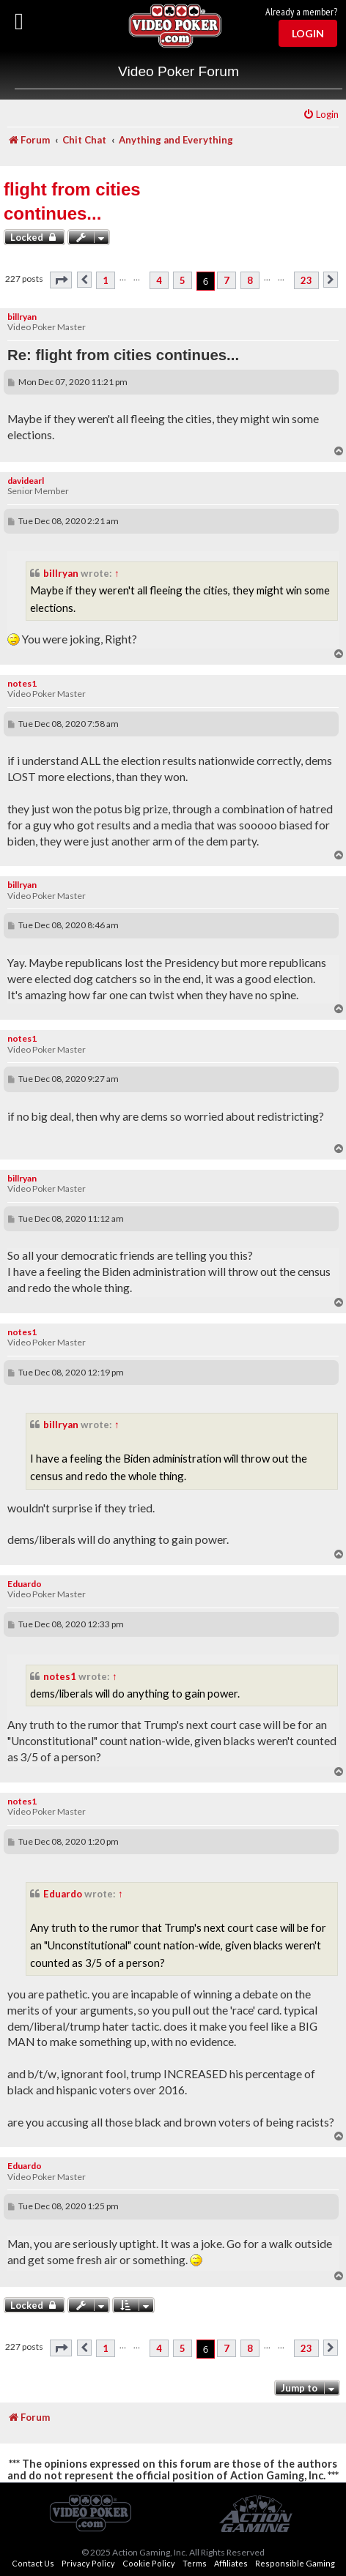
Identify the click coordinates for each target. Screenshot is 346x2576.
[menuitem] (321, 114)
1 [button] (105, 280)
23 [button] (306, 280)
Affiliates (231, 2563)
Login (308, 33)
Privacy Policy (88, 2563)
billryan (22, 316)
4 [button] (159, 280)
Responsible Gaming (295, 2563)
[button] (61, 280)
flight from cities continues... (72, 201)
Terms (195, 2563)
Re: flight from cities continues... (123, 355)
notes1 (22, 683)
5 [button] (182, 280)
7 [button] (226, 280)
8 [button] (250, 280)
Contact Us (33, 2563)
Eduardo (24, 1583)
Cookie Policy (148, 2563)
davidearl (25, 480)
